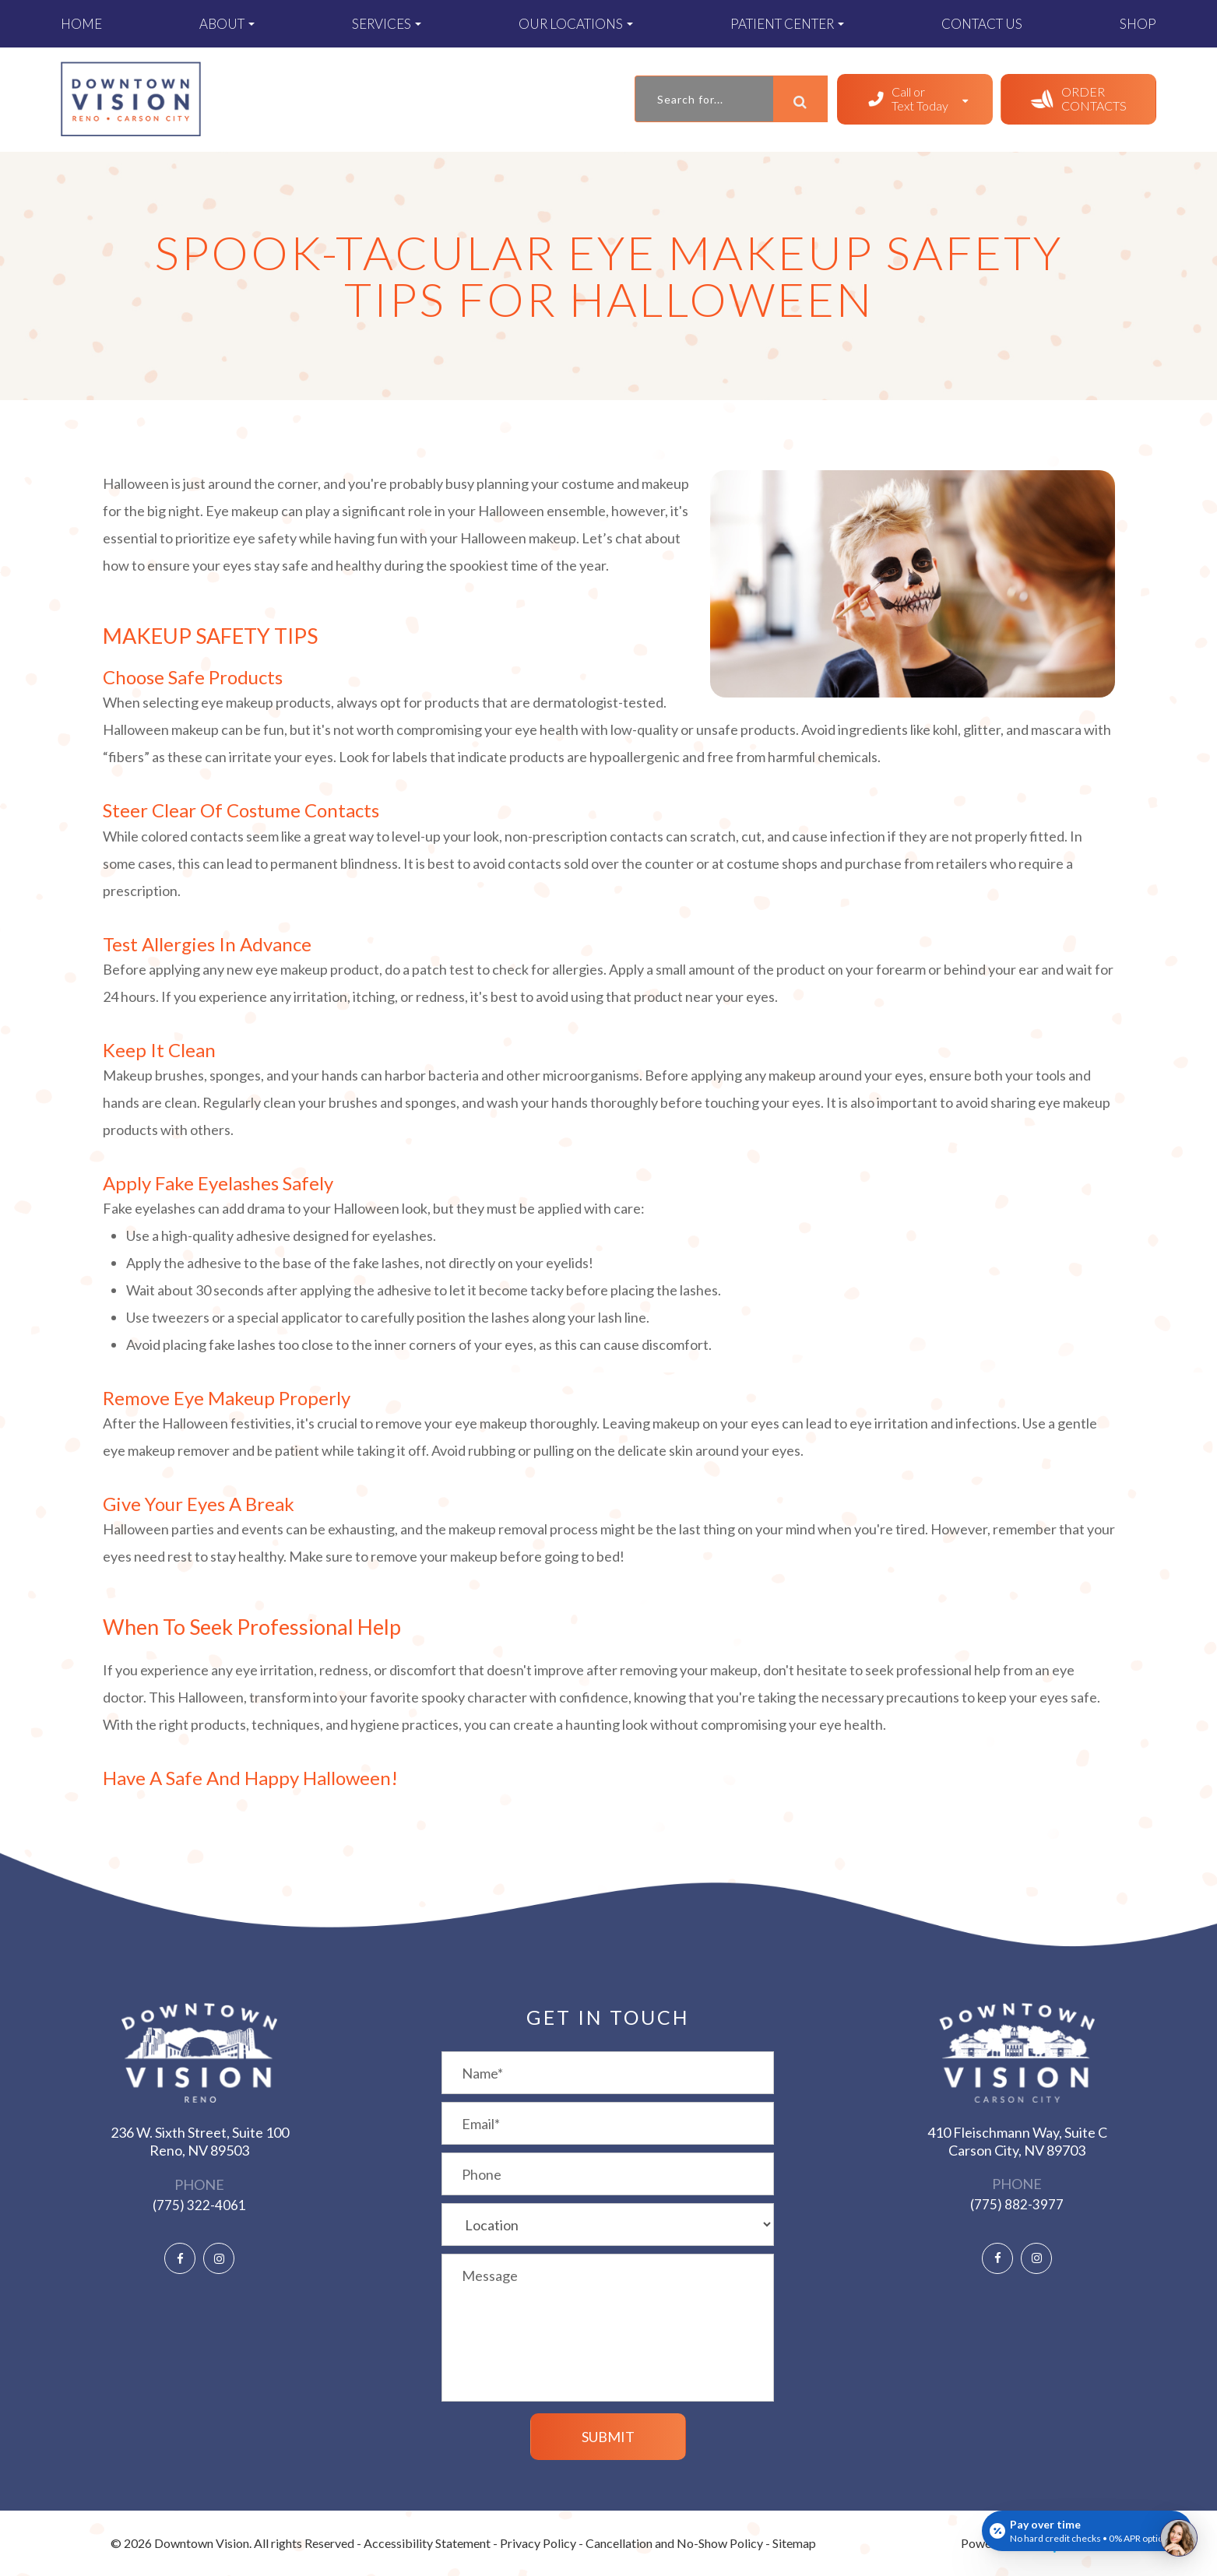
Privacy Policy (538, 2543)
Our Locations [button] (576, 24)
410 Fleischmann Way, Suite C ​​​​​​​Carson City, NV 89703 (1017, 2141)
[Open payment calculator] (1087, 2531)
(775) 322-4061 (199, 2205)
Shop (1138, 24)
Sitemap (794, 2543)
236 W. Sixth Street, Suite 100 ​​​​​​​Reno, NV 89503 (200, 2141)
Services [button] (386, 24)
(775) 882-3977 (1017, 2204)
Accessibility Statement (427, 2543)
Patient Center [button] (787, 24)
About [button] (227, 24)
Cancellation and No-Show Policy (674, 2543)
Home (81, 24)
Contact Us (981, 24)
